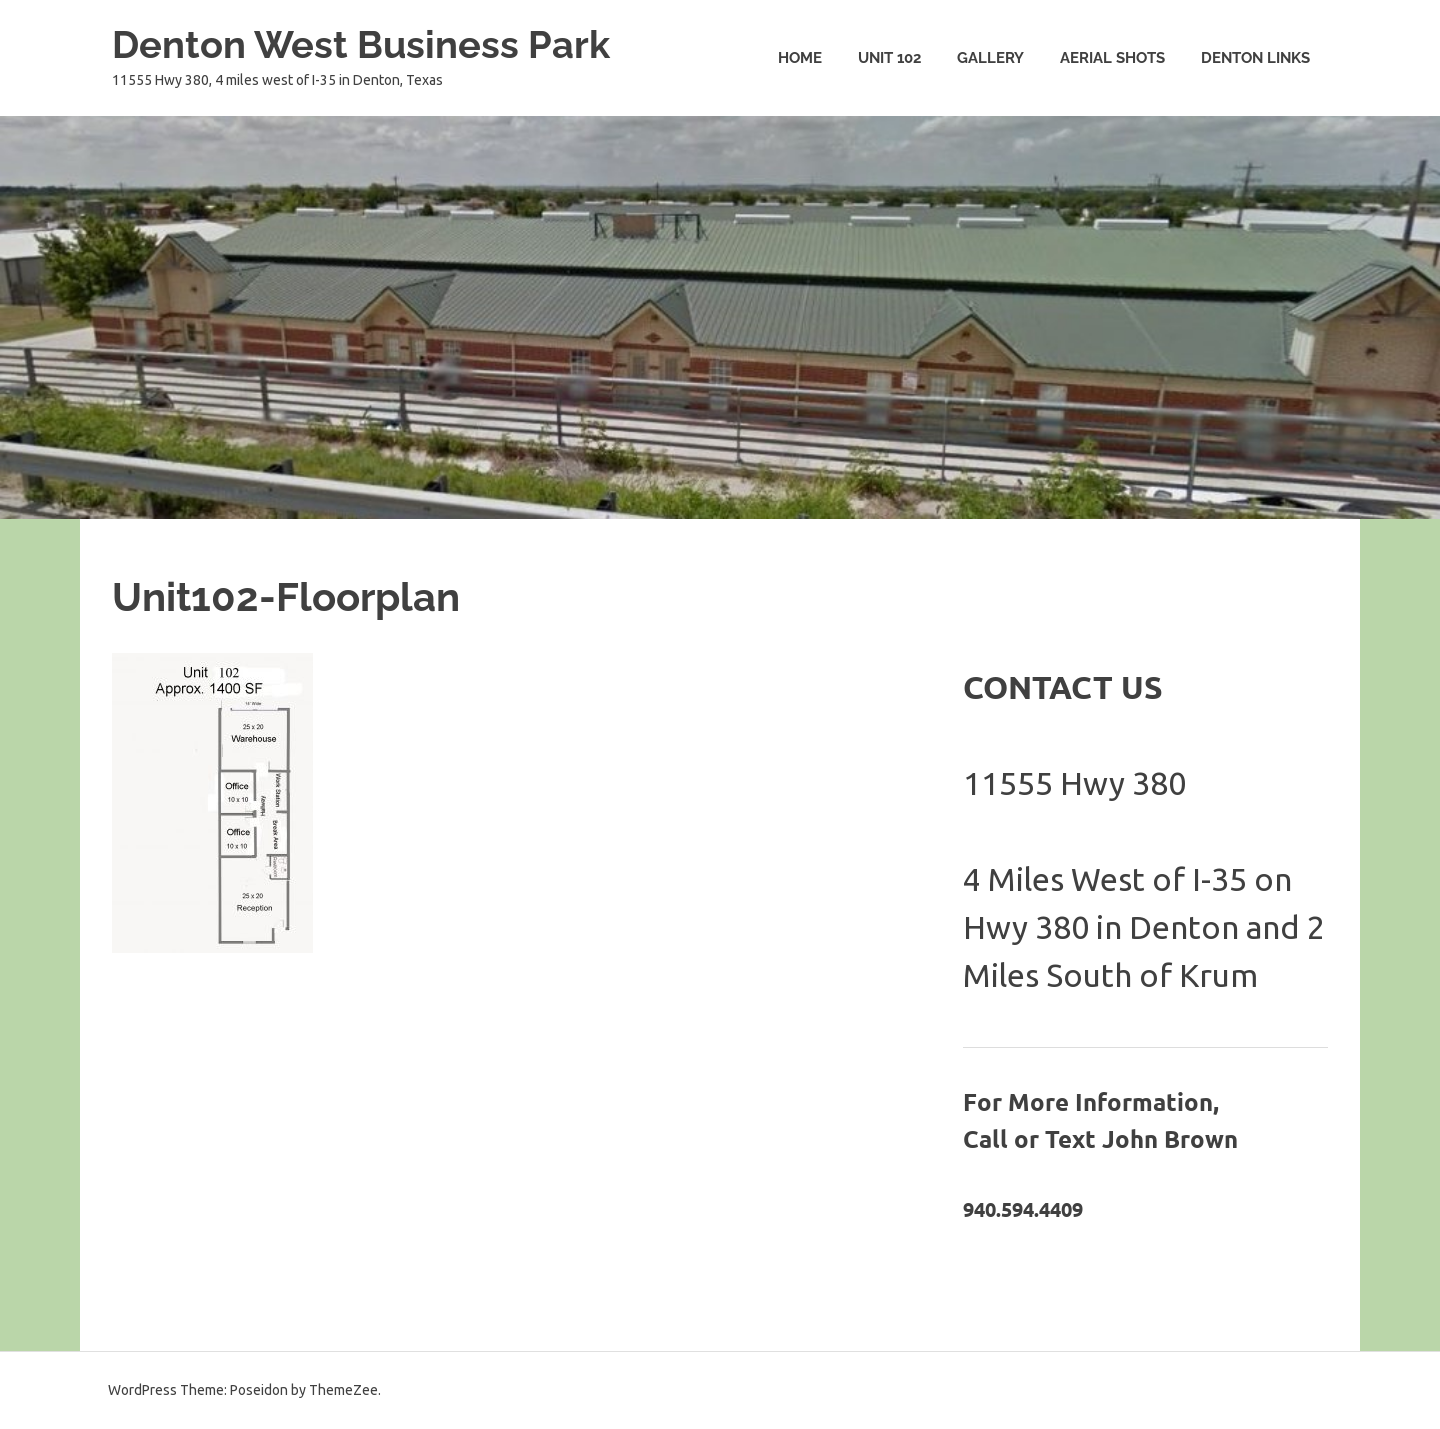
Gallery (990, 58)
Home (800, 58)
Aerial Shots (1112, 58)
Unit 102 (889, 58)
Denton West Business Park (361, 44)
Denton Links (1255, 58)
